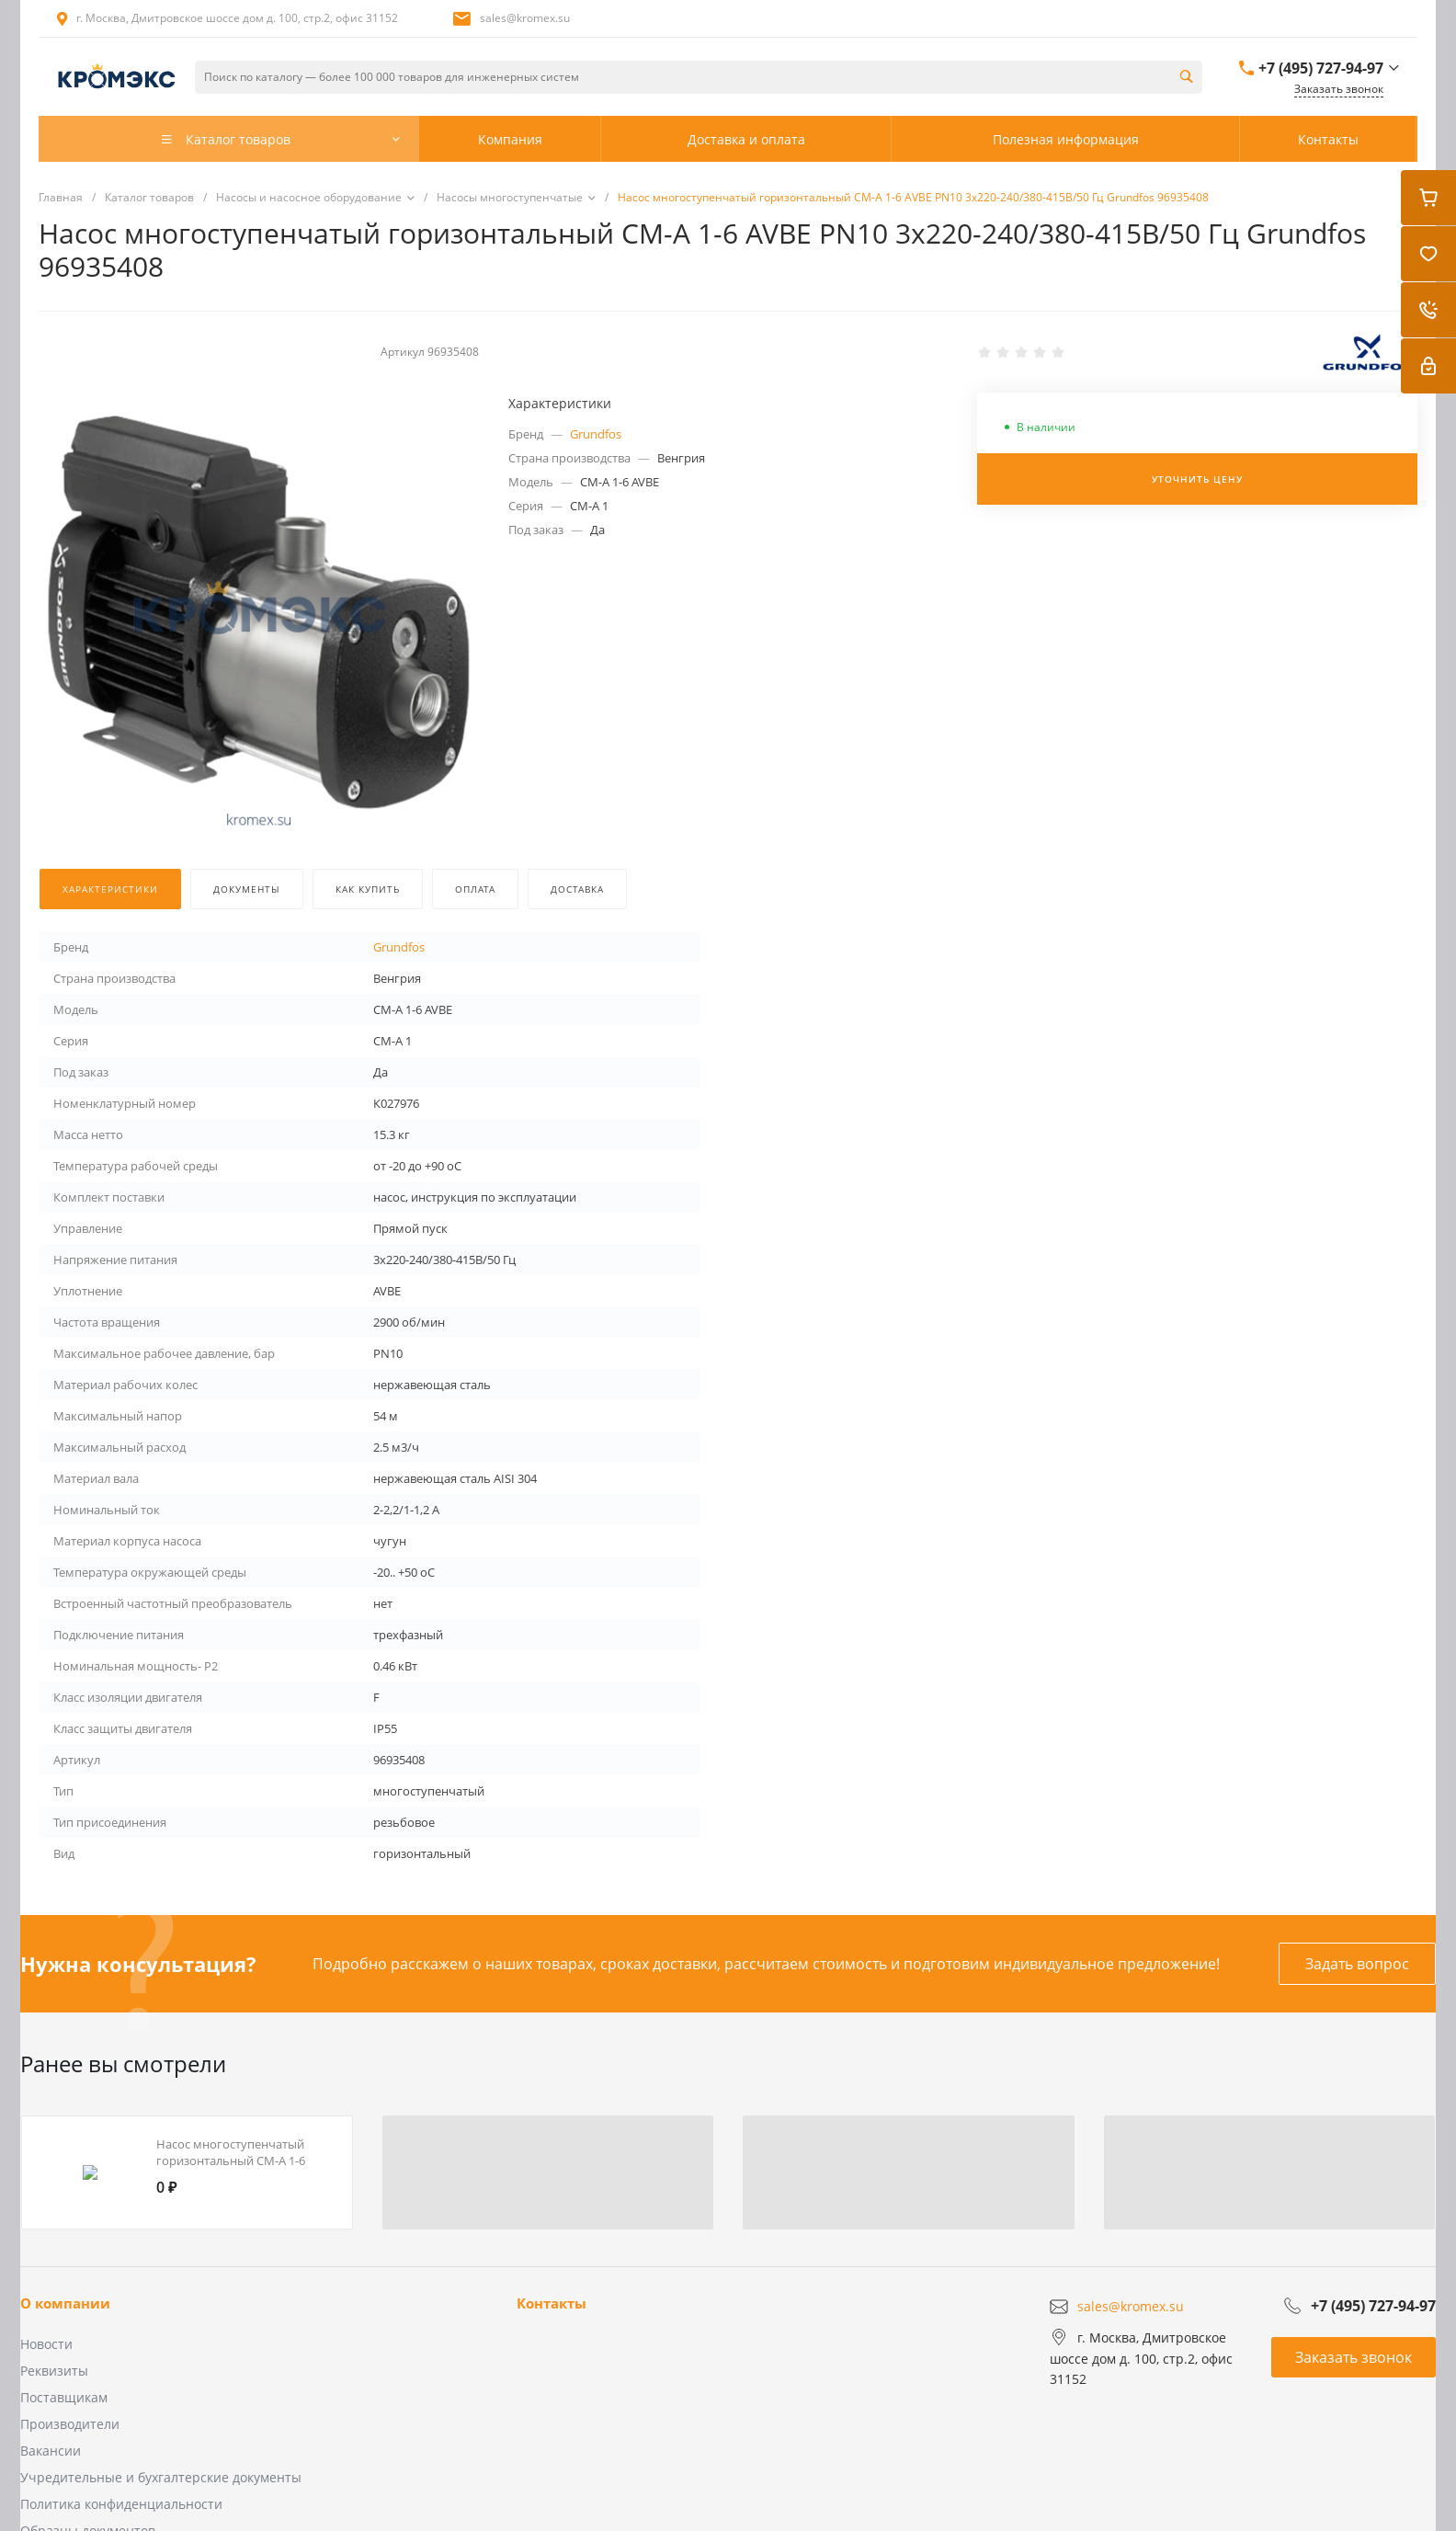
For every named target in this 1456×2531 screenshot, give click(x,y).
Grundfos (595, 434)
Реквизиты (54, 2370)
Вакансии (50, 2450)
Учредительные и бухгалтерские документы (160, 2477)
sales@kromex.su (525, 18)
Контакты (551, 2303)
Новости (46, 2344)
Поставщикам (64, 2397)
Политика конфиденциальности (121, 2504)
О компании (65, 2303)
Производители (69, 2424)
